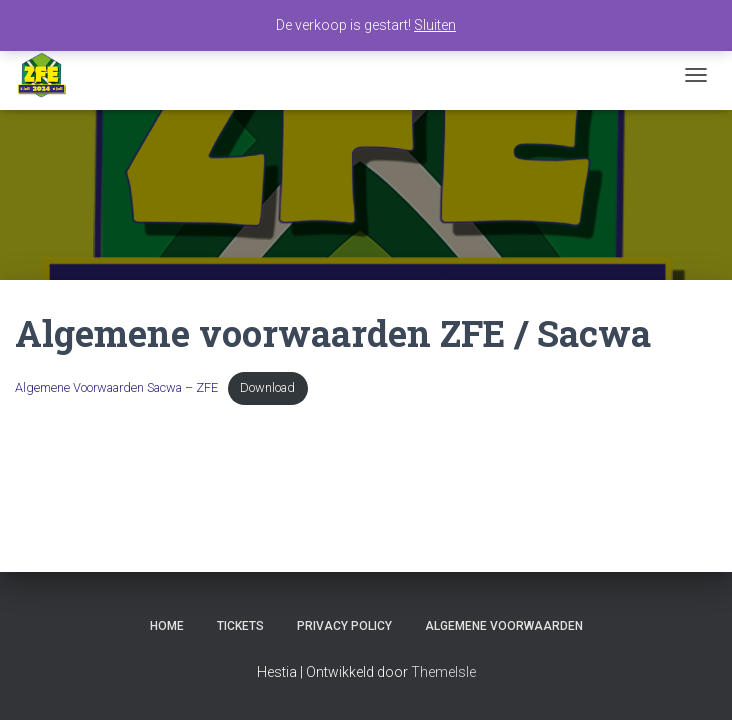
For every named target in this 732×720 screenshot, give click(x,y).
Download (267, 385)
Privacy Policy (344, 626)
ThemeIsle (443, 672)
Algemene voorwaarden (504, 626)
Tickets (240, 626)
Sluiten (435, 25)
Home (167, 626)
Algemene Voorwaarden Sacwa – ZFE (116, 385)
